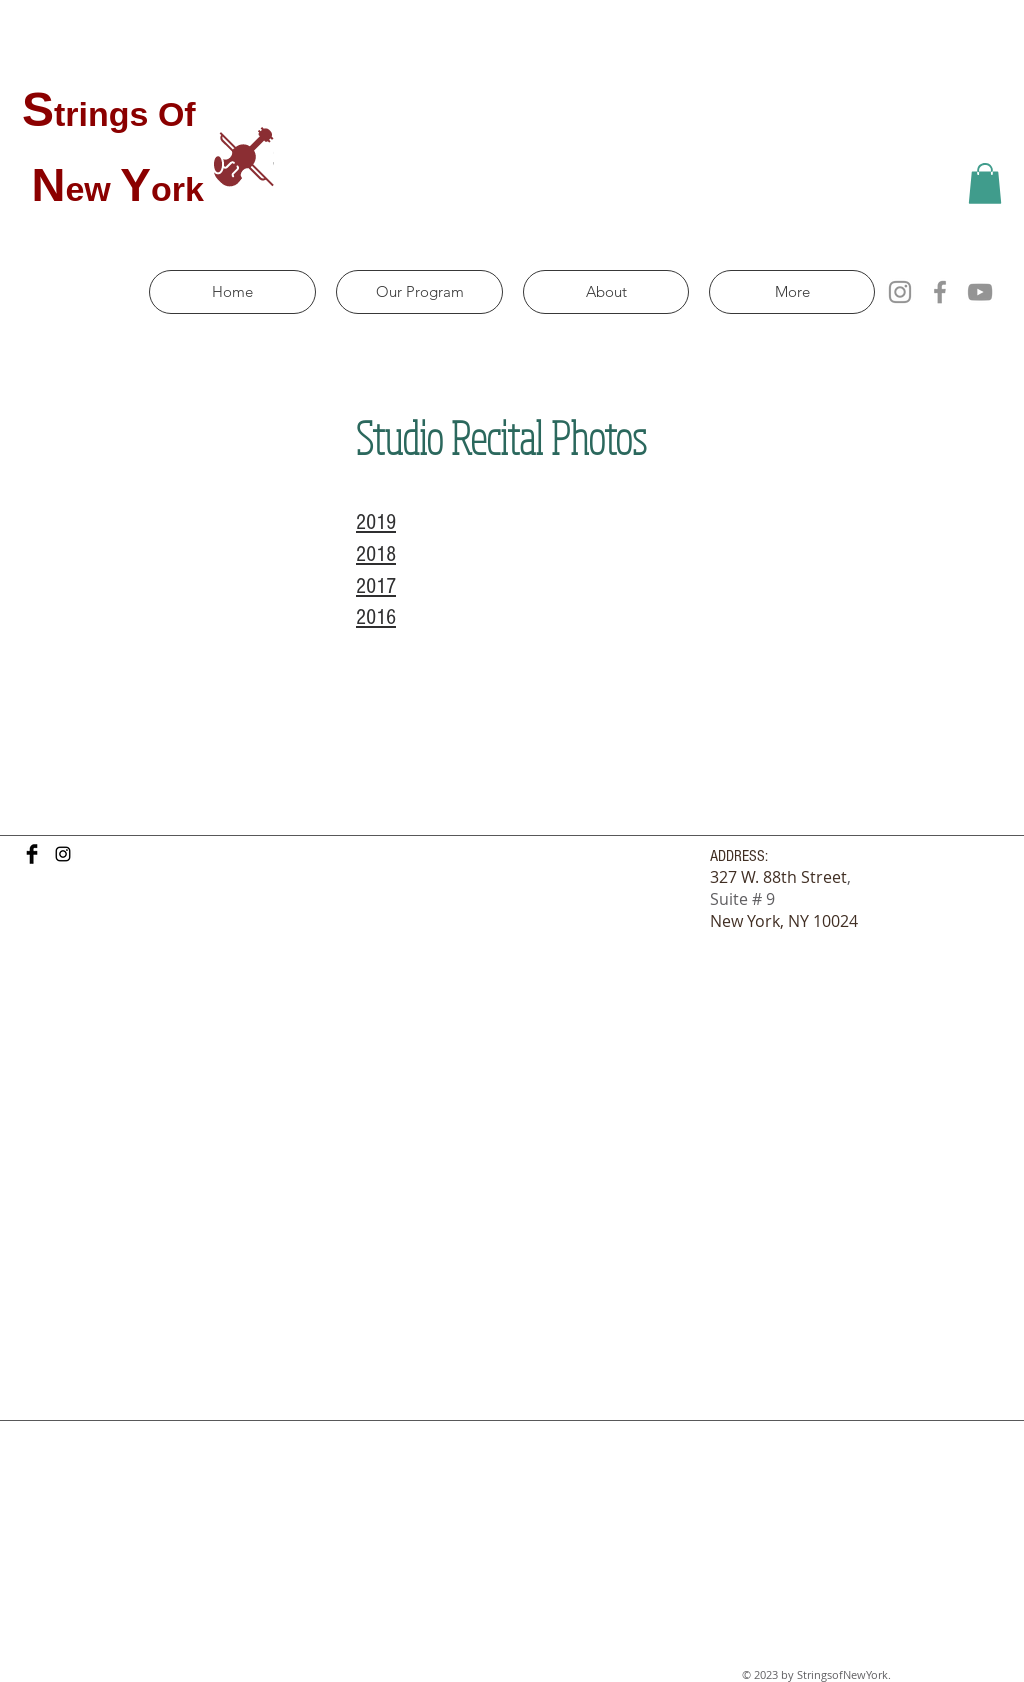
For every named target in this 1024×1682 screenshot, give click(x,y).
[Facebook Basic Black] (32, 854)
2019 (376, 522)
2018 (376, 554)
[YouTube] (980, 292)
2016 (376, 617)
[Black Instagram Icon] (63, 854)
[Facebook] (940, 292)
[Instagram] (900, 292)
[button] (985, 183)
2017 (376, 586)
